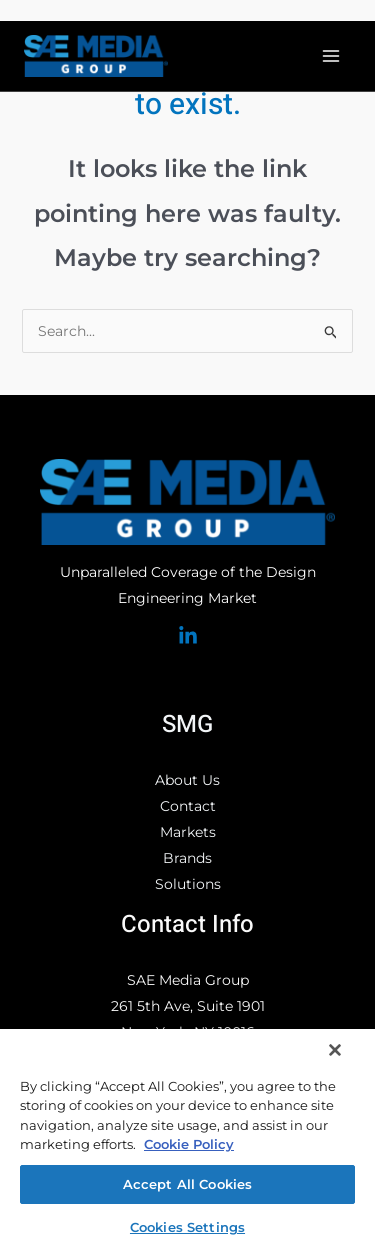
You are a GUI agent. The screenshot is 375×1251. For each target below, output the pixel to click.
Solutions (188, 884)
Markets (188, 832)
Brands (187, 858)
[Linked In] (188, 636)
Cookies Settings (187, 1227)
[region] (187, 1139)
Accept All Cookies (187, 1184)
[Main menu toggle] (330, 56)
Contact (188, 806)
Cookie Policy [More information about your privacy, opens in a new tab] (189, 1144)
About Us (187, 780)
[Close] (335, 1050)
